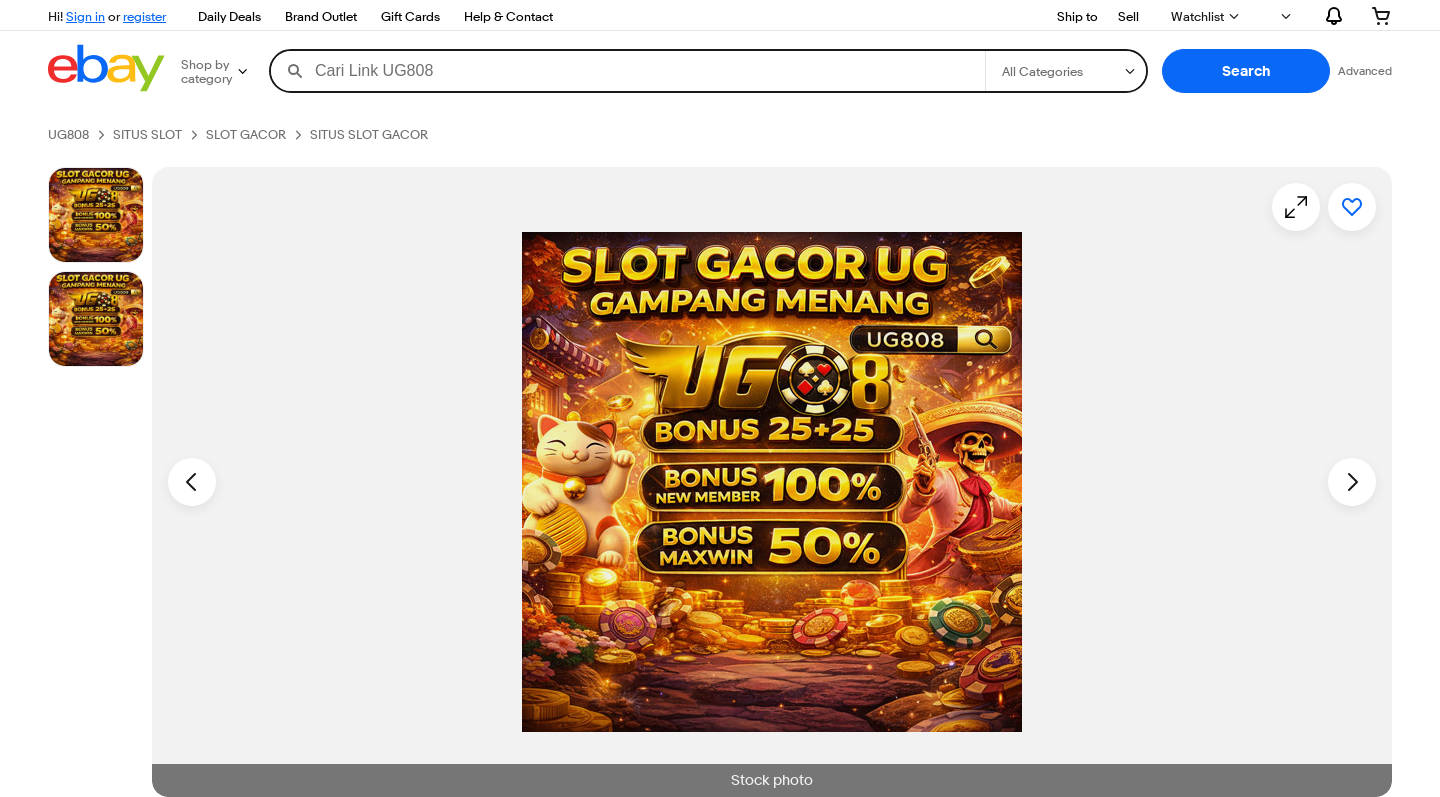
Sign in (85, 16)
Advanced (1365, 70)
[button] (1246, 71)
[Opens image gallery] (1296, 207)
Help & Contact (508, 16)
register (144, 16)
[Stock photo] (96, 215)
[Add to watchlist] (1352, 207)
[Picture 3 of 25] (96, 319)
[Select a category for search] (1066, 71)
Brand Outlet (321, 16)
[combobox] (628, 71)
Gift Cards (410, 16)
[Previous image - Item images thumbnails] (192, 482)
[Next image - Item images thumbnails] (1352, 482)
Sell (1128, 16)
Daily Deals (229, 16)
